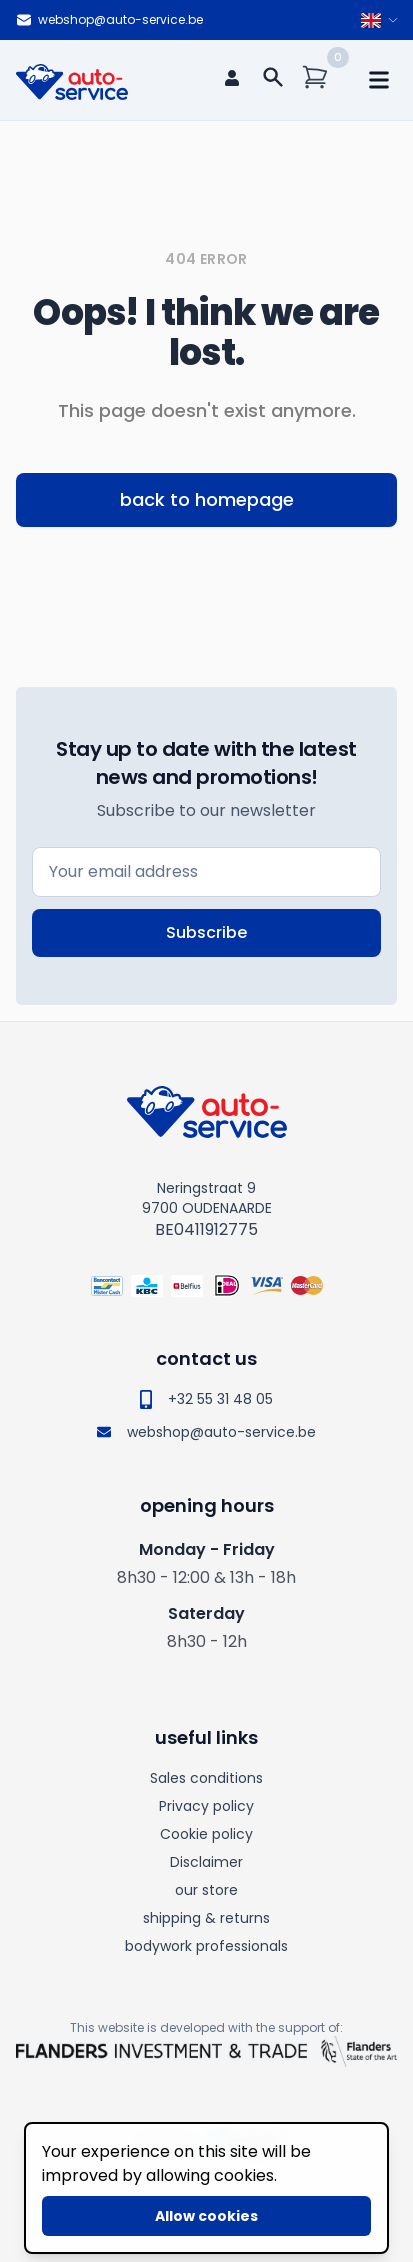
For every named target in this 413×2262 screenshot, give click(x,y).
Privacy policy (206, 1806)
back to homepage (207, 499)
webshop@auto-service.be (109, 20)
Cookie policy (206, 1834)
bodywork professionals (206, 1946)
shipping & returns (206, 1918)
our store (206, 1890)
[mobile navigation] (379, 80)
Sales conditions (206, 1778)
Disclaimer (206, 1862)
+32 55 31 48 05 (206, 1399)
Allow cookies (206, 2216)
